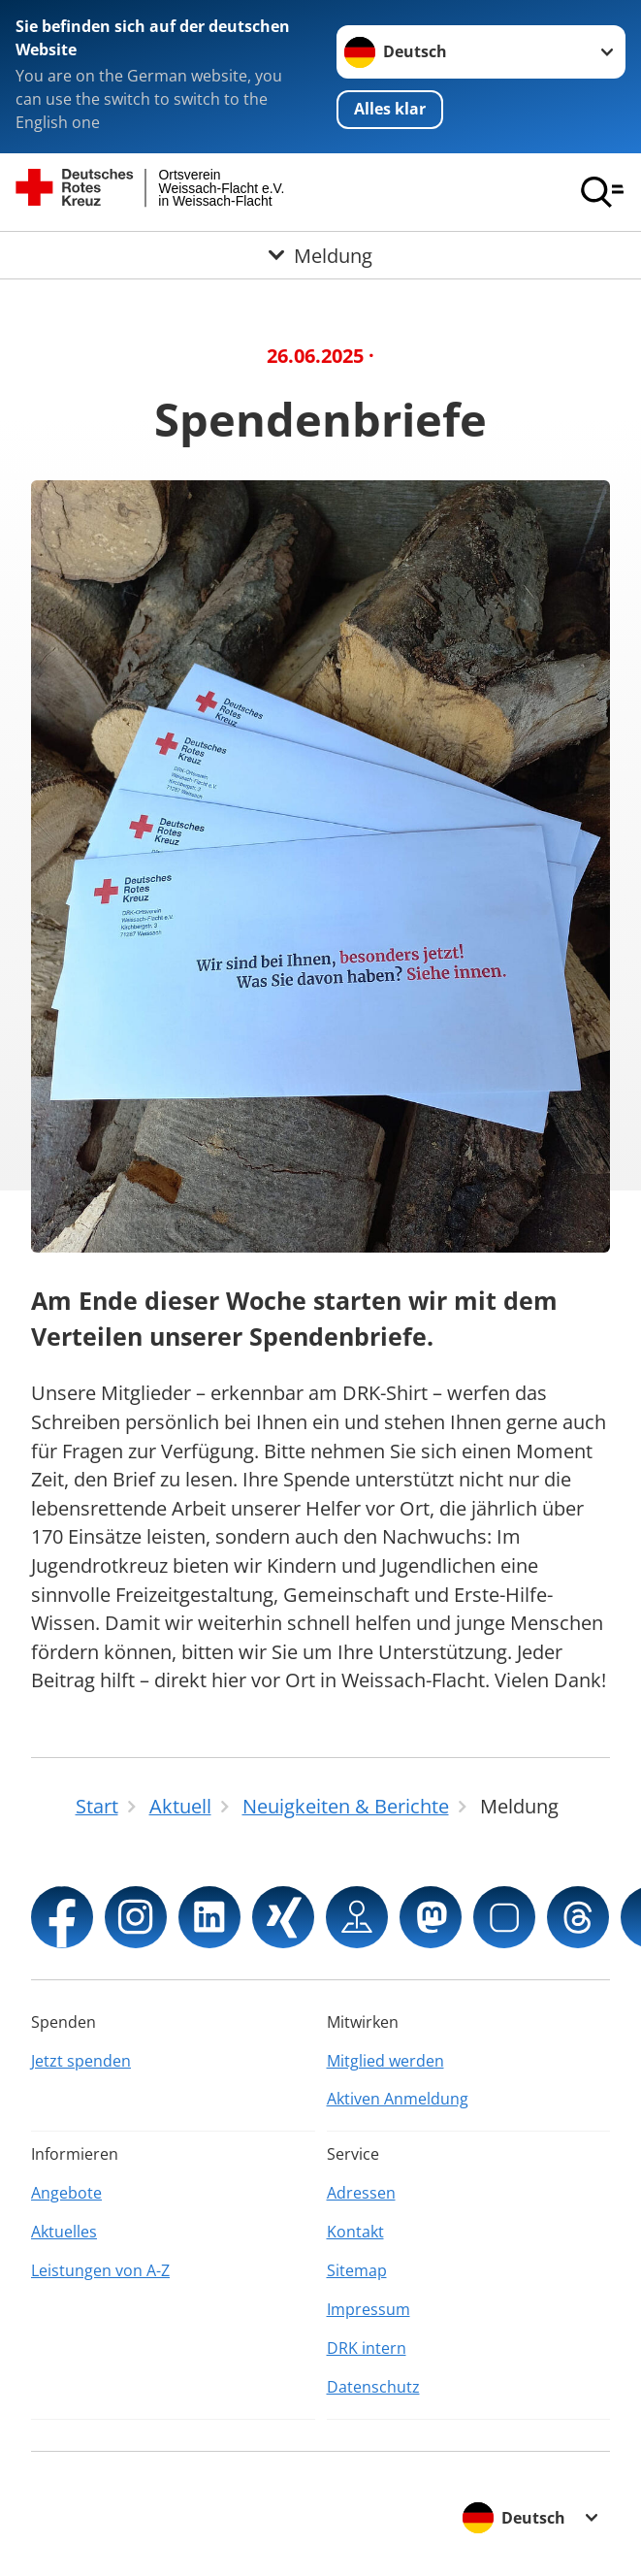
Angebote (66, 2192)
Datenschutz (373, 2386)
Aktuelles (64, 2231)
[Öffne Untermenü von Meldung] (320, 255)
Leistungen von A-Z (100, 2270)
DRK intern (366, 2348)
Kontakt (355, 2231)
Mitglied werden (385, 2060)
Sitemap (357, 2270)
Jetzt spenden (81, 2060)
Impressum (368, 2309)
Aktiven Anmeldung (397, 2098)
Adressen (361, 2192)
